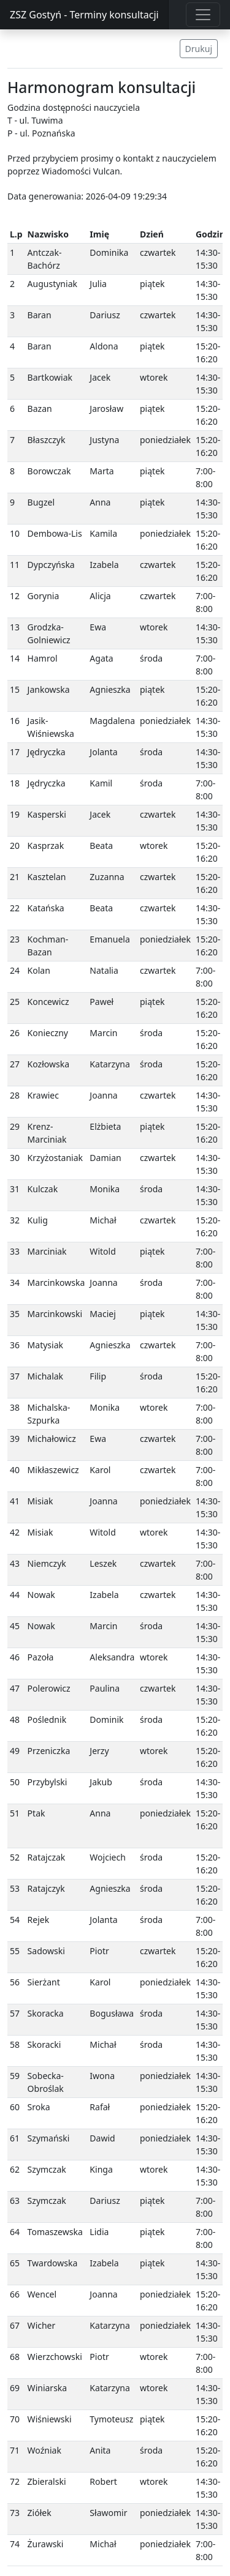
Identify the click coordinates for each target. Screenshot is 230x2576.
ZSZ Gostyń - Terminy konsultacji (84, 14)
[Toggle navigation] (203, 14)
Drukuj (198, 48)
